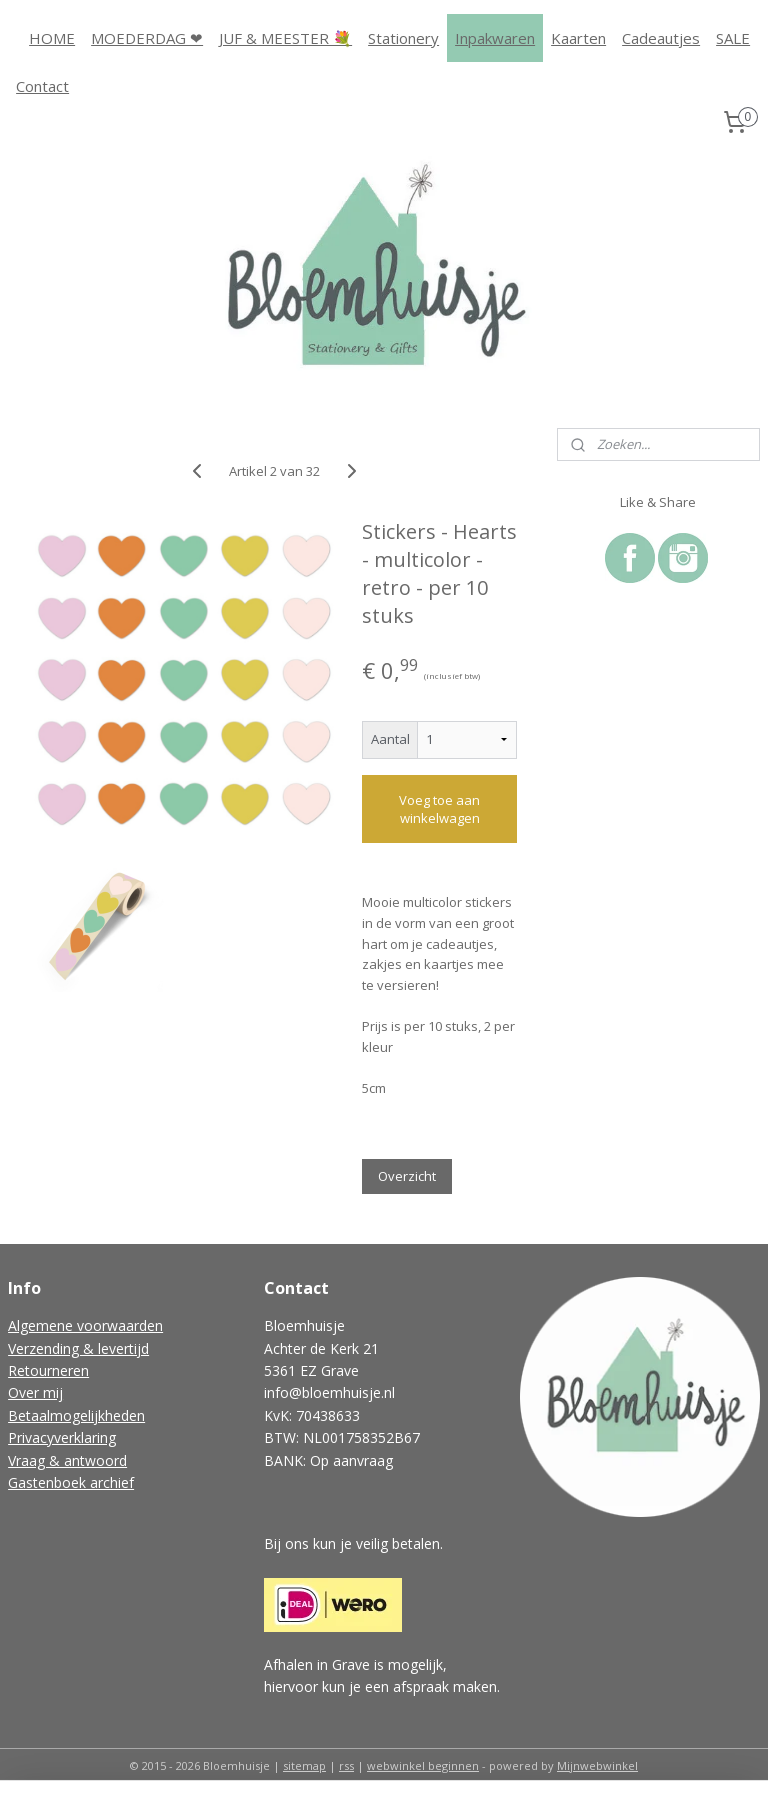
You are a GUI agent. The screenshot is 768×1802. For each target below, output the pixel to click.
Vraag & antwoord (67, 1460)
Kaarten (578, 38)
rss (346, 1765)
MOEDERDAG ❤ (147, 38)
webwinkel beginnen (423, 1765)
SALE (733, 38)
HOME (52, 38)
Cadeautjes (661, 38)
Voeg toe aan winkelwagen (439, 809)
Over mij (35, 1392)
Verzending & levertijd (78, 1348)
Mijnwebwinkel (597, 1765)
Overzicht (407, 1176)
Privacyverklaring (62, 1437)
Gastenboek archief (71, 1482)
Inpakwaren (495, 38)
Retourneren (48, 1370)
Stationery (403, 38)
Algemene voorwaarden (85, 1325)
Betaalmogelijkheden (76, 1415)
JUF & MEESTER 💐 (285, 38)
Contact (42, 86)
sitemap (304, 1765)
